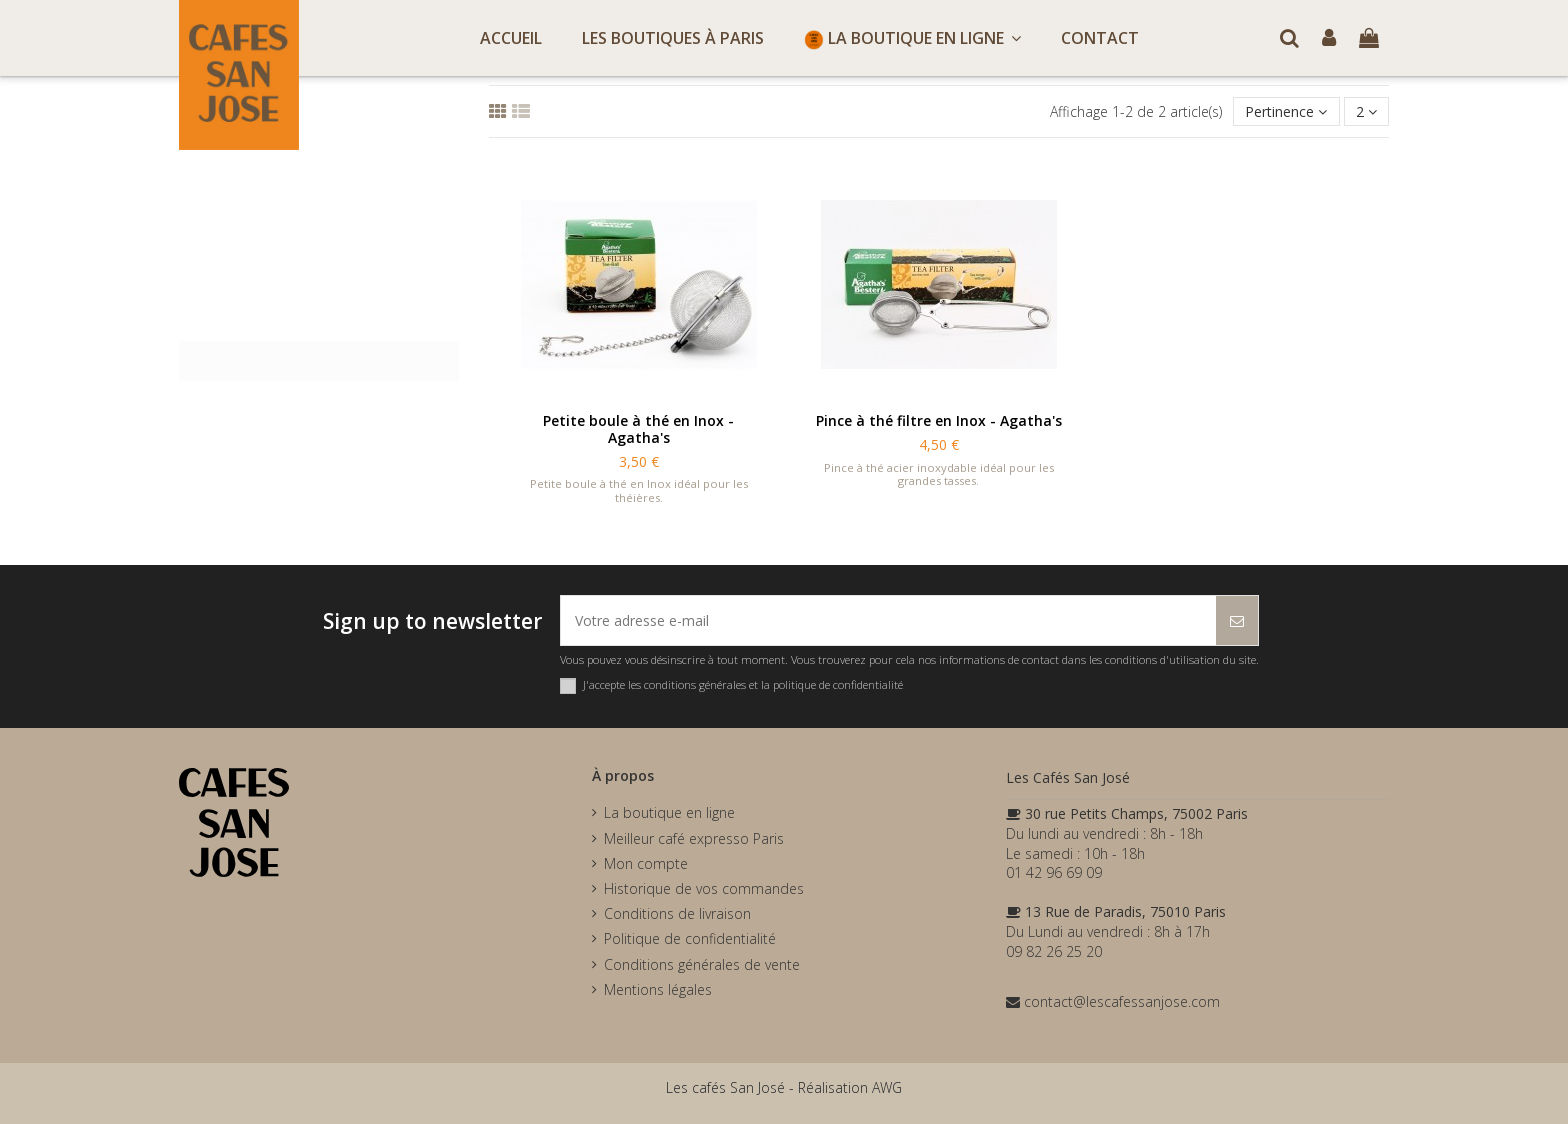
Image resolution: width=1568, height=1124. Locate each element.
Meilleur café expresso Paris (694, 838)
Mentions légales (658, 989)
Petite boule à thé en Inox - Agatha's (638, 429)
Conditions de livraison (677, 913)
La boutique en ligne (669, 812)
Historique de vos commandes (704, 888)
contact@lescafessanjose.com (1113, 1001)
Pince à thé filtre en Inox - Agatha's (939, 420)
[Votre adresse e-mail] (888, 620)
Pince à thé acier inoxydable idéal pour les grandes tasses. (939, 474)
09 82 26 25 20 (1054, 951)
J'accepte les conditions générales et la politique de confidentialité (743, 684)
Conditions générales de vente (702, 964)
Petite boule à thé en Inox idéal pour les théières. (639, 490)
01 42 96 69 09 (1054, 872)
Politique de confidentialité (690, 938)
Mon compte (646, 863)
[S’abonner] (1237, 620)
